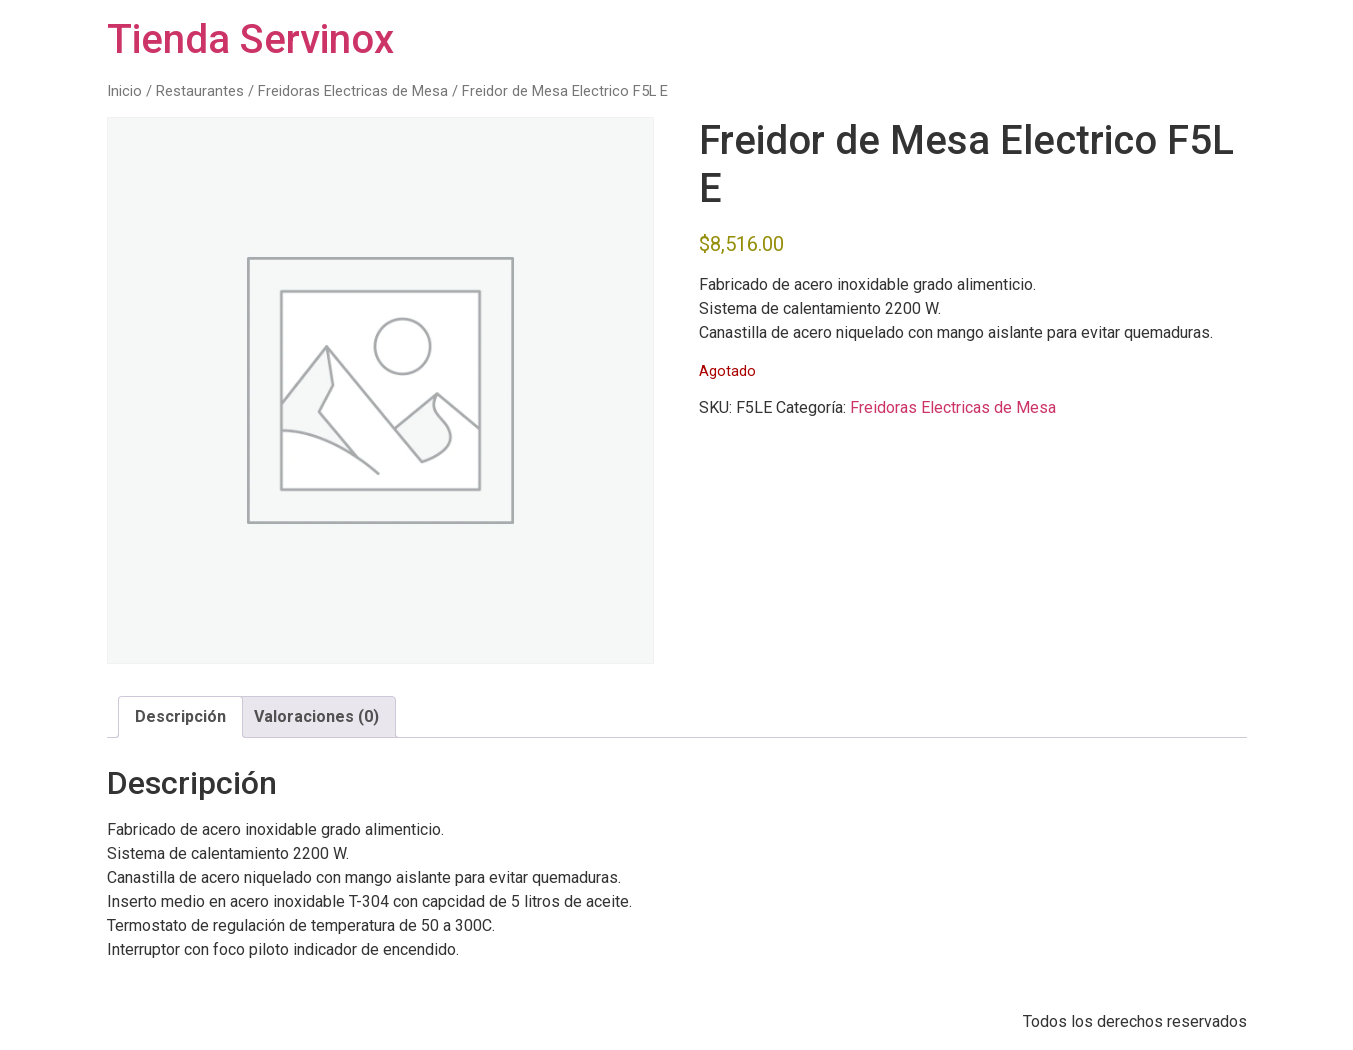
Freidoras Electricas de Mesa (353, 91)
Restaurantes (200, 91)
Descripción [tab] (180, 716)
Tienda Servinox (250, 39)
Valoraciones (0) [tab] (316, 716)
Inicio (124, 91)
